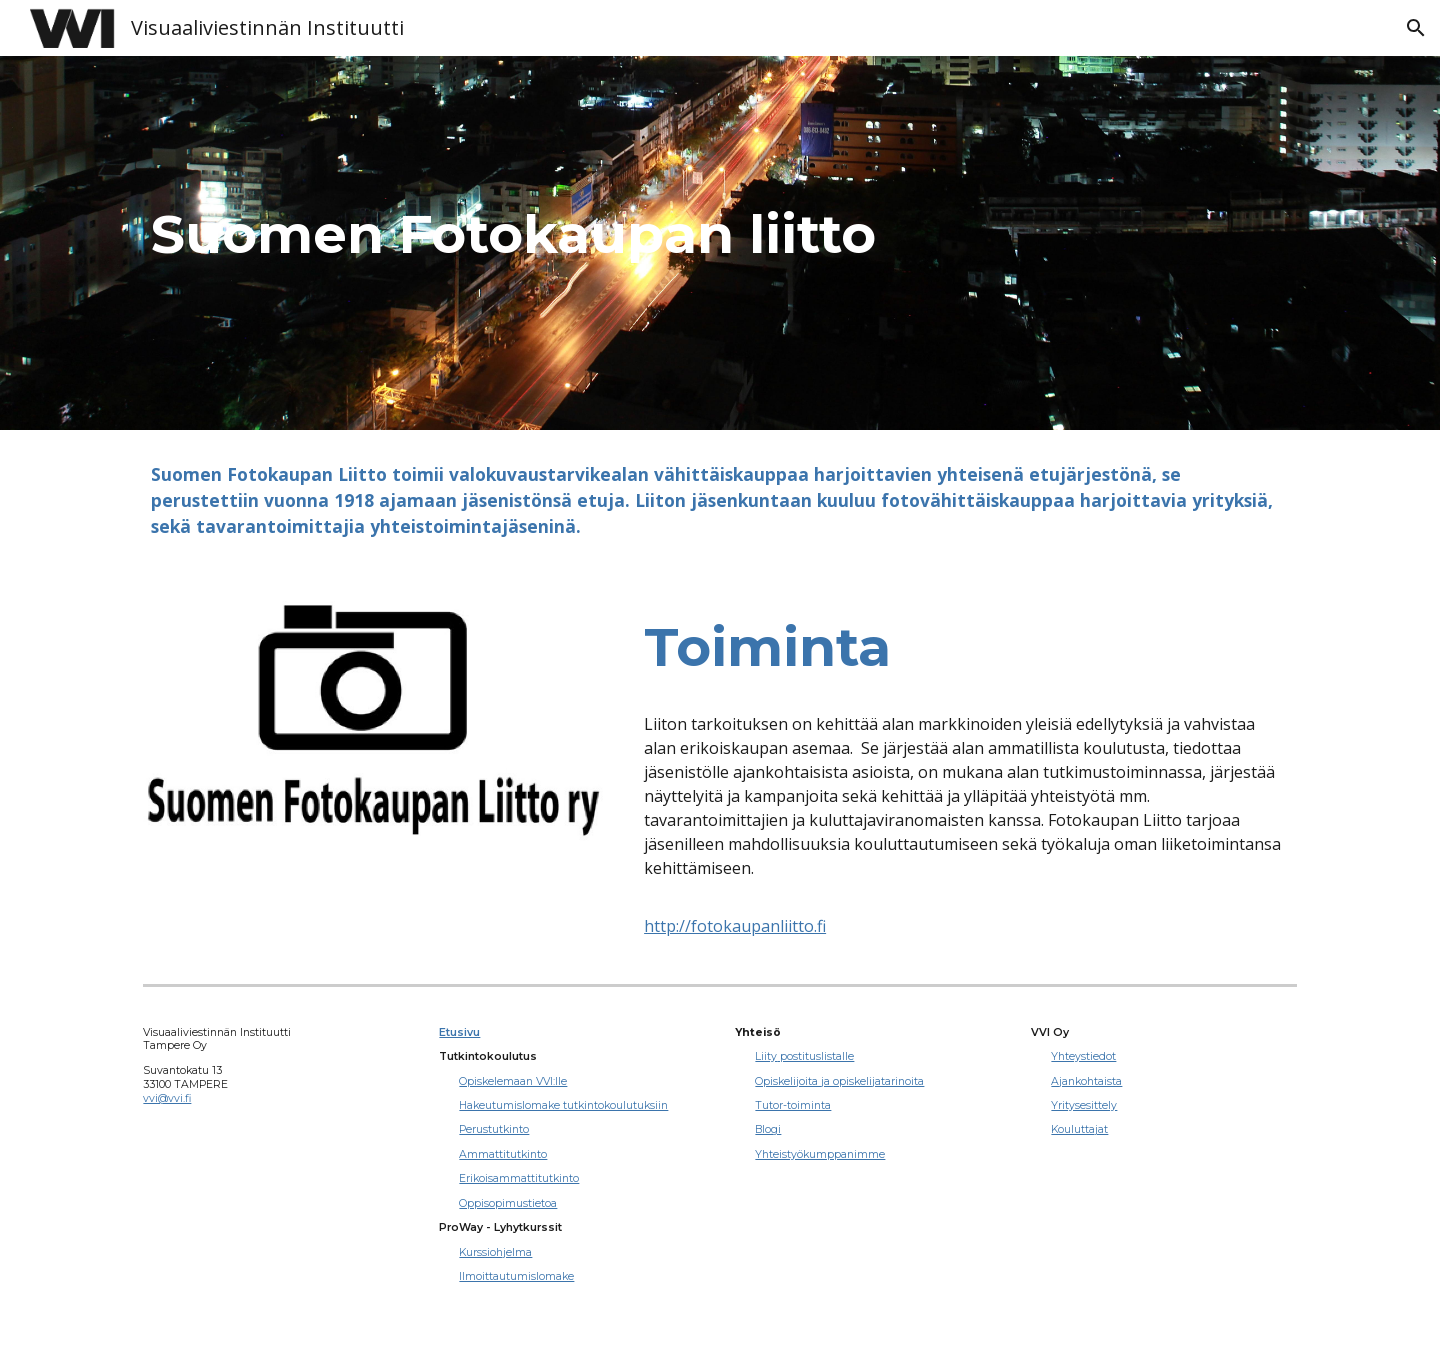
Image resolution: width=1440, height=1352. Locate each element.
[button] (1416, 28)
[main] (720, 243)
